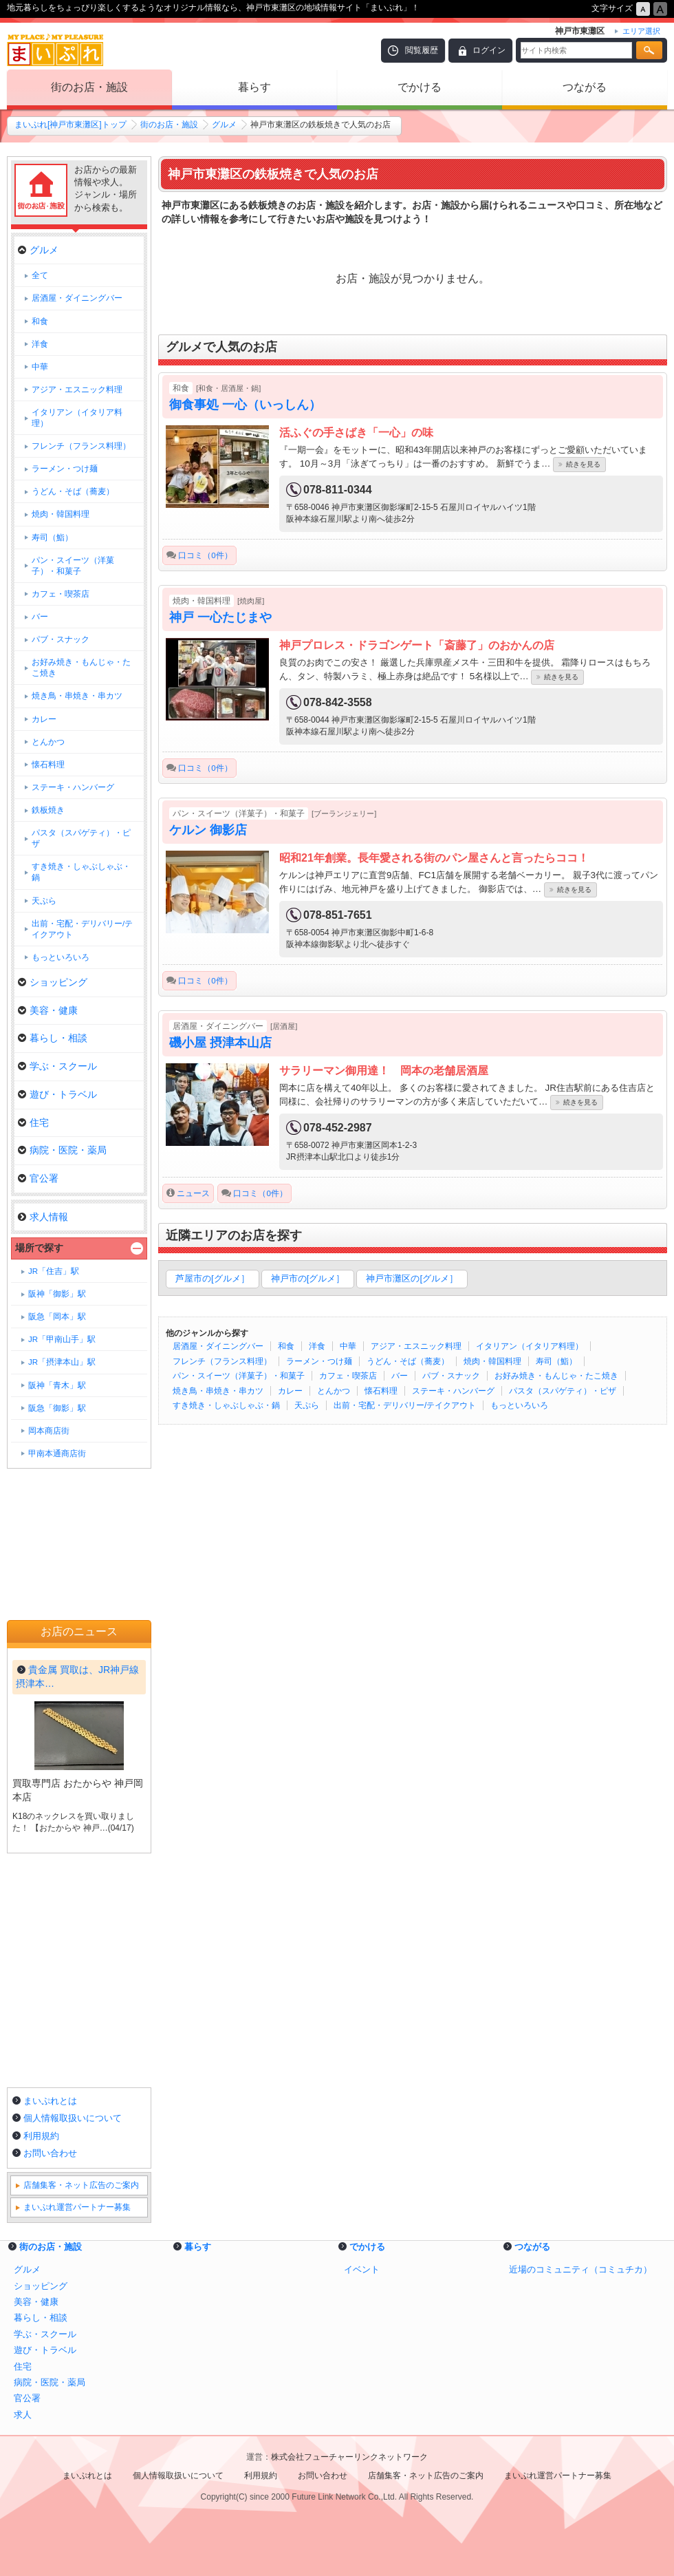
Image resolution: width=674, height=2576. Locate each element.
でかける (420, 87)
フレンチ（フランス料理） (222, 1361)
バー (399, 1376)
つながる (585, 87)
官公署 (38, 1178)
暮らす (254, 87)
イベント (362, 2269)
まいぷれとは (50, 2101)
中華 (348, 1346)
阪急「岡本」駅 (57, 1316)
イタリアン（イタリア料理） (529, 1346)
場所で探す (39, 1247)
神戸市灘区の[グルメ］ (412, 1278)
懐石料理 (381, 1391)
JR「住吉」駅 (53, 1271)
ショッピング (52, 982)
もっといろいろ (519, 1405)
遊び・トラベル (57, 1094)
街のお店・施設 (89, 87)
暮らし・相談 (52, 1037)
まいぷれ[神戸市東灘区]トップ (70, 124)
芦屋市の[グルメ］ (212, 1278)
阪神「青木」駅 (57, 1385)
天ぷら (306, 1405)
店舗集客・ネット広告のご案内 (81, 2185)
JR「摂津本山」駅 (62, 1362)
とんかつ (333, 1391)
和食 (286, 1346)
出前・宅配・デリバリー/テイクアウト (405, 1405)
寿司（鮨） (556, 1361)
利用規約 (41, 2136)
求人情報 (43, 1216)
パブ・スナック (451, 1376)
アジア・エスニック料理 (416, 1346)
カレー (290, 1391)
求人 (23, 2414)
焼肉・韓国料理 (492, 1361)
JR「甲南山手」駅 (62, 1339)
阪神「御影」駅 (57, 1294)
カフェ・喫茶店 (348, 1376)
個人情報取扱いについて (72, 2118)
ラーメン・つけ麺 (319, 1361)
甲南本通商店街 (57, 1453)
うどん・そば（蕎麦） (408, 1361)
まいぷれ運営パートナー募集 (77, 2207)
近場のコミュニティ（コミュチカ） (580, 2269)
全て (40, 275)
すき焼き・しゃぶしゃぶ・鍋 (226, 1405)
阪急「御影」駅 (57, 1408)
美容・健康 (48, 1010)
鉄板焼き (48, 810)
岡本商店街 (48, 1431)
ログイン (489, 50)
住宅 (33, 1122)
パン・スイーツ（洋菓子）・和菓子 (239, 1376)
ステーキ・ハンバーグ (453, 1391)
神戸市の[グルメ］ (308, 1278)
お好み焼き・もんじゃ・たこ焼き (556, 1376)
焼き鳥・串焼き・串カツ (218, 1391)
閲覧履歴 (421, 50)
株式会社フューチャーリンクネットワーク (349, 2457)
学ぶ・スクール (57, 1066)
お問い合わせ (50, 2153)
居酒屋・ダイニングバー (218, 1346)
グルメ (224, 124)
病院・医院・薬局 (62, 1150)
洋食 (317, 1346)
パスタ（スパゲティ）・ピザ (562, 1391)
